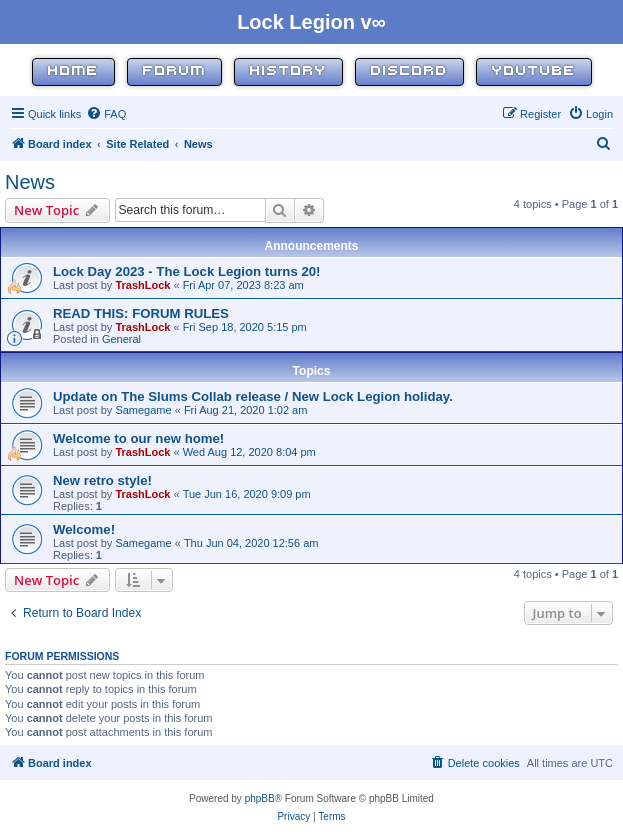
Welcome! (84, 529)
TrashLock (142, 285)
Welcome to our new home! (138, 438)
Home (73, 71)
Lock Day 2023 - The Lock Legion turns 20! (187, 271)
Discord (409, 71)
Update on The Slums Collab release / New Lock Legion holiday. (253, 396)
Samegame (143, 410)
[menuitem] (106, 114)
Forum (174, 71)
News (30, 182)
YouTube (534, 71)
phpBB (260, 798)
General (121, 339)
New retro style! (102, 480)
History (288, 71)
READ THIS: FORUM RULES (141, 313)
